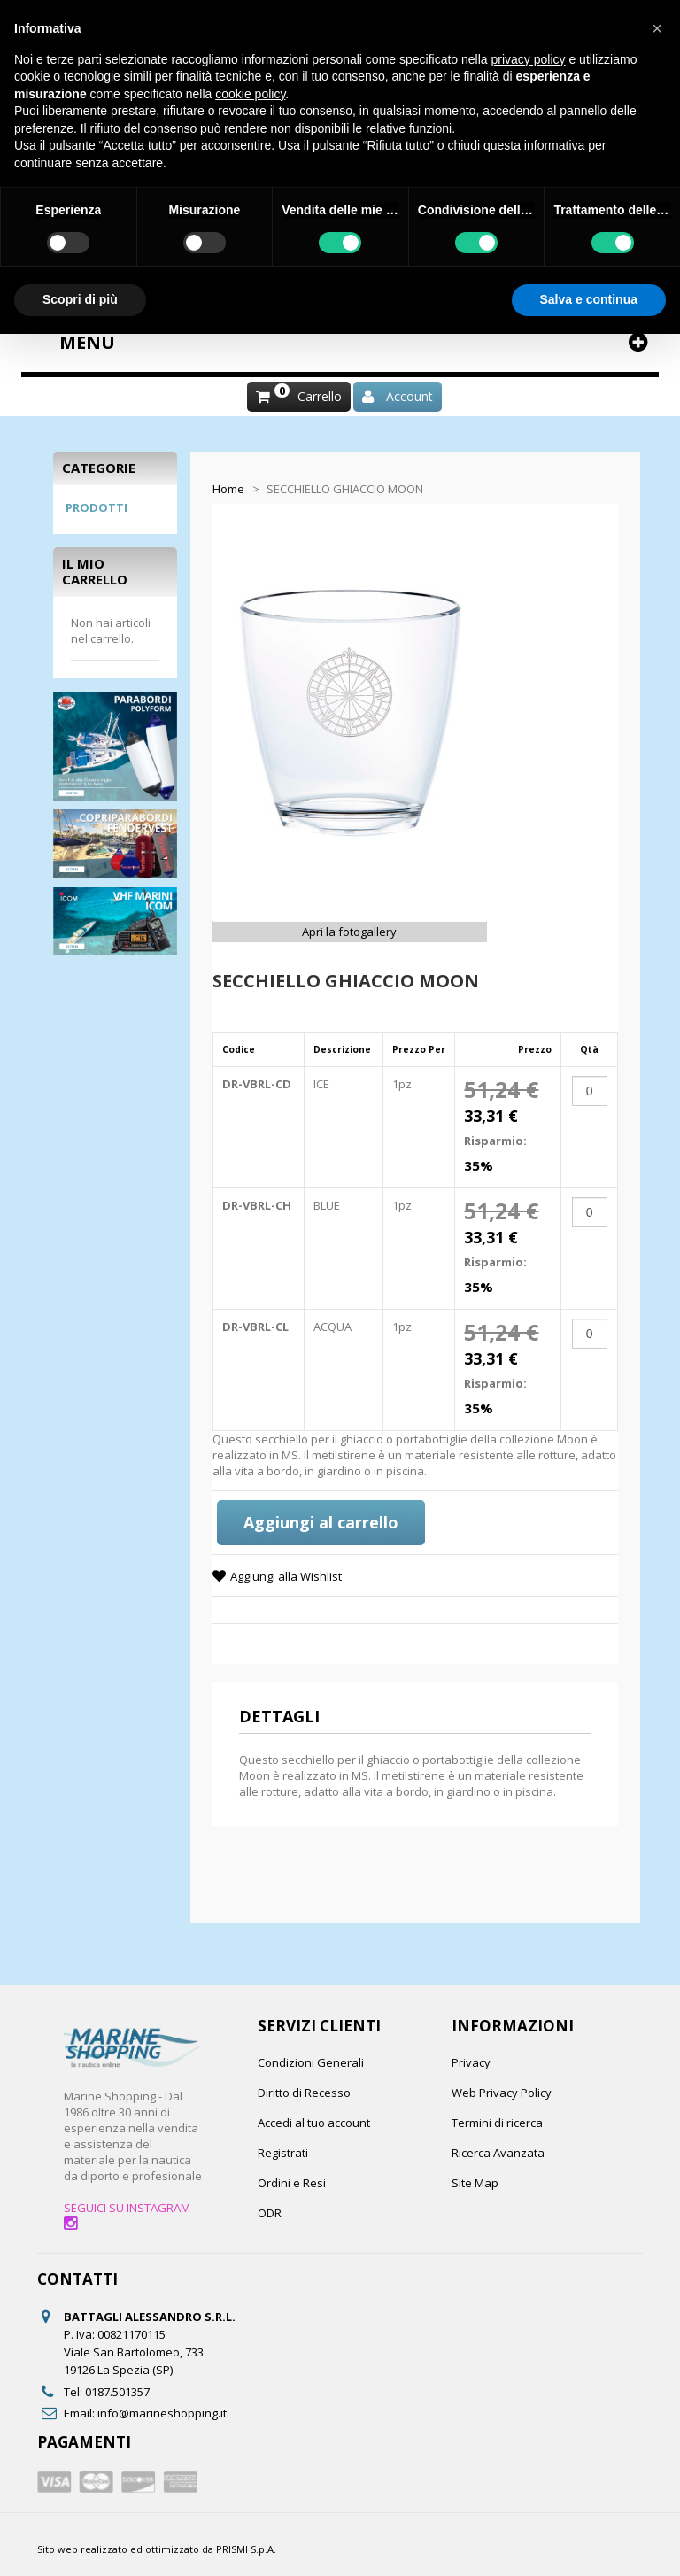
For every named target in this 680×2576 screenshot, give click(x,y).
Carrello (320, 396)
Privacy (471, 2062)
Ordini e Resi (292, 2183)
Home (228, 489)
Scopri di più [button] (80, 299)
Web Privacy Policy (502, 2092)
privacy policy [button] (528, 59)
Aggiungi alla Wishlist (286, 1576)
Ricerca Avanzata (498, 2153)
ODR (270, 2213)
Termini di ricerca (497, 2123)
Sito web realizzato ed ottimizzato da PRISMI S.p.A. (156, 2549)
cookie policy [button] (250, 94)
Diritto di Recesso (304, 2092)
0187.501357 (117, 2392)
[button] (657, 28)
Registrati (283, 2153)
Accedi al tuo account (314, 2123)
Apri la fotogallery (349, 932)
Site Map (475, 2183)
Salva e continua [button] (589, 299)
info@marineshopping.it (162, 2413)
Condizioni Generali (311, 2062)
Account (409, 396)
